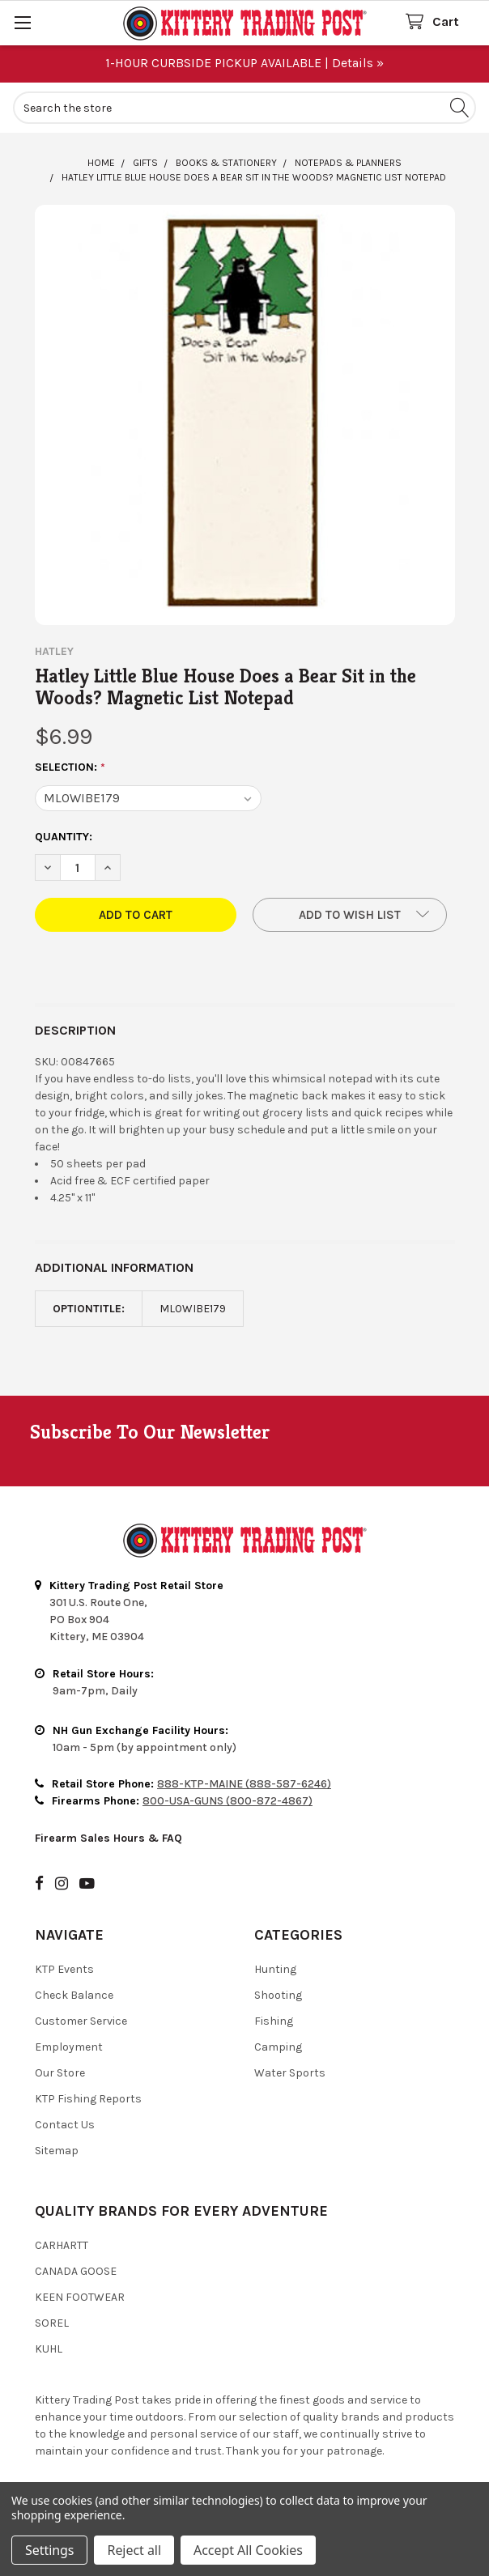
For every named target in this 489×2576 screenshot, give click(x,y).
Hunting (275, 1969)
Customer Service (81, 2021)
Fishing (273, 2021)
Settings (49, 2550)
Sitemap (57, 2150)
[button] (350, 915)
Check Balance (74, 1995)
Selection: (70, 767)
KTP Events (64, 1969)
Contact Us (65, 2125)
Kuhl (48, 2349)
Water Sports (289, 2073)
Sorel (52, 2323)
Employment (69, 2047)
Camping (278, 2047)
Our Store (60, 2073)
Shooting (278, 1995)
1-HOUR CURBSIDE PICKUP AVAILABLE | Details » (244, 62)
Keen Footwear (80, 2297)
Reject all (133, 2550)
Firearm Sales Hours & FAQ (108, 1838)
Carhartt (61, 2245)
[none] (245, 415)
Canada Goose (76, 2271)
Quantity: (63, 837)
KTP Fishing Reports (88, 2099)
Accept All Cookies (248, 2550)
